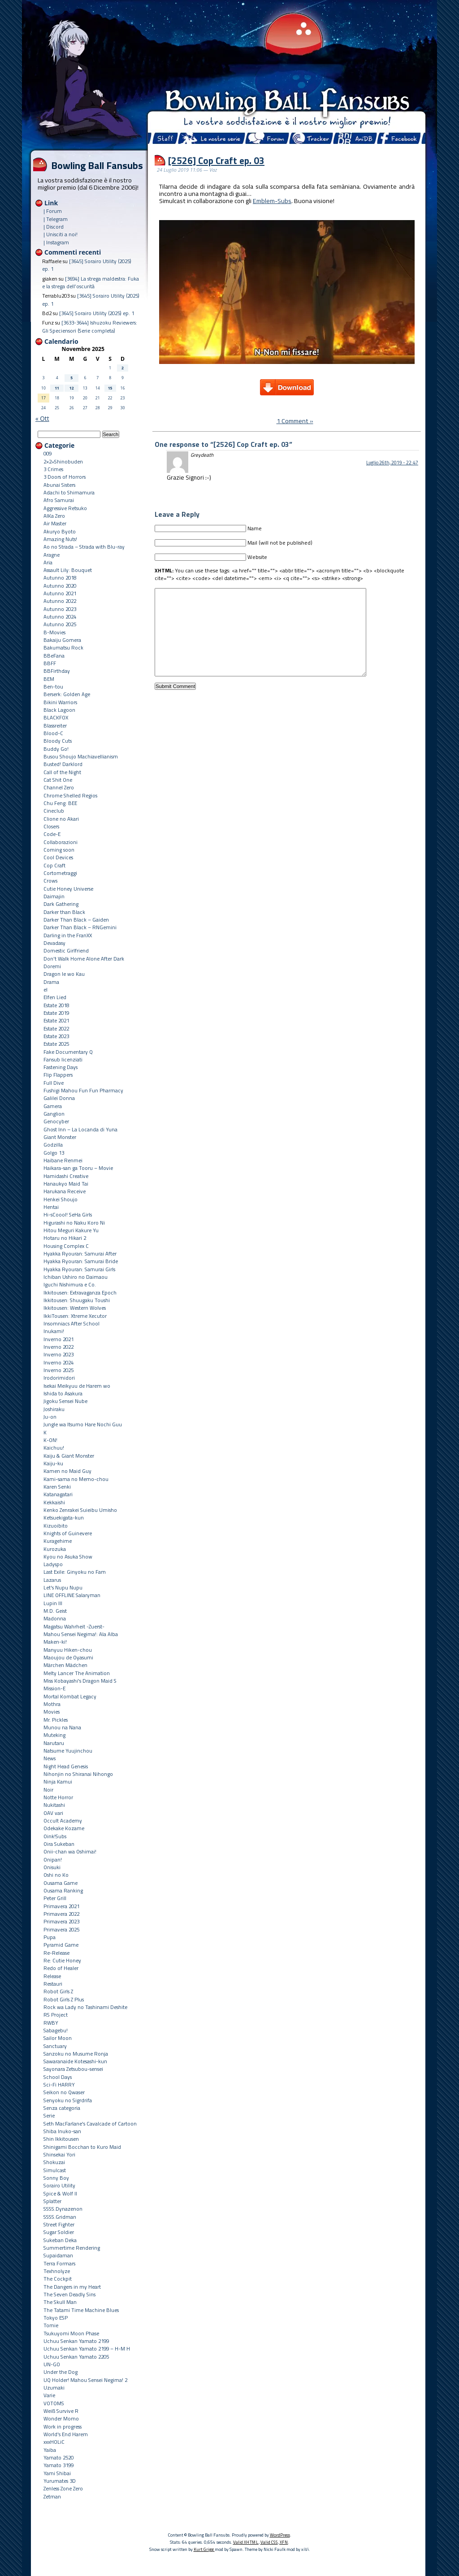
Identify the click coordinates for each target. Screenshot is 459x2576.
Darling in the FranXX (67, 935)
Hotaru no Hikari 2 (64, 1238)
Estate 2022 (56, 1028)
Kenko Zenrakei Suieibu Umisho (80, 1510)
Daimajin (54, 896)
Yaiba (49, 2450)
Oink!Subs (54, 1836)
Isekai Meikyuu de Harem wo (76, 1386)
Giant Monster (59, 1137)
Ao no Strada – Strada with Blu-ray (84, 546)
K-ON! (50, 1440)
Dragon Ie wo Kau (64, 974)
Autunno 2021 (59, 593)
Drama (51, 982)
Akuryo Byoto (59, 531)
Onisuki (52, 1867)
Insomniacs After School (71, 1323)
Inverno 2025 (58, 1370)
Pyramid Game (60, 1944)
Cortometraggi (60, 873)
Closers (51, 826)
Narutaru (53, 1743)
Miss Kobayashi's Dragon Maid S (80, 1680)
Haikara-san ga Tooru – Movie (78, 1168)
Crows (50, 880)
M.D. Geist (55, 1611)
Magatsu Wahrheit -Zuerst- (73, 1626)
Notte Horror (58, 1797)
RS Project (55, 2014)
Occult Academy (62, 1820)
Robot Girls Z (58, 1991)
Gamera (52, 1106)
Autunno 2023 (59, 609)
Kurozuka (54, 1549)
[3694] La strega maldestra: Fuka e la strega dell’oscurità (90, 282)
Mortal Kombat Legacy (69, 1696)
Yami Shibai (57, 2473)
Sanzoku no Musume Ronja (75, 2053)
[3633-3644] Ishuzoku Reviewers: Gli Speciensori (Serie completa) (89, 326)
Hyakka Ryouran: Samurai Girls (79, 1269)
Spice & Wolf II (60, 2193)
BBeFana (54, 655)
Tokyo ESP (55, 2317)
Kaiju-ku (53, 1463)
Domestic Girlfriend (66, 950)
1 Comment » (295, 421)
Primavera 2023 (61, 1921)
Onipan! (52, 1859)
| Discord (53, 226)
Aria (47, 562)
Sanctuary (55, 2046)
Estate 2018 (56, 1005)
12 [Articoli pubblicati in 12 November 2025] (71, 388)
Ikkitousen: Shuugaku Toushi (76, 1300)
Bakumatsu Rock (63, 647)
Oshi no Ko (56, 1875)
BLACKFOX (55, 717)
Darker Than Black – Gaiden (76, 919)
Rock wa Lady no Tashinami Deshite (85, 2007)
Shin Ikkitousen (61, 2139)
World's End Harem (65, 2434)
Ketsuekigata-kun (63, 1517)
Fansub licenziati (62, 1059)
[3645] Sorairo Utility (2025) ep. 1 (96, 313)
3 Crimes (53, 469)
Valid (246, 2542)
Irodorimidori (59, 1377)
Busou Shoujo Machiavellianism (80, 756)
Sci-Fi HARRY (59, 2084)
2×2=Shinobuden (63, 461)
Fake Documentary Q (68, 1052)
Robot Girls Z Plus (63, 1999)
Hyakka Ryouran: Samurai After (80, 1253)
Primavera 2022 (61, 1914)
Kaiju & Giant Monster (68, 1455)
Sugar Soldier (58, 2232)
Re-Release (56, 1953)
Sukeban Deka (60, 2240)
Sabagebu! (55, 2030)
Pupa (49, 1937)
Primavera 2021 (61, 1906)
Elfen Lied (54, 997)
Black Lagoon (59, 710)
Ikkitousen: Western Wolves (74, 1308)
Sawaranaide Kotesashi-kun (75, 2061)
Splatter (52, 2201)
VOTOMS (53, 2403)
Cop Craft (54, 865)
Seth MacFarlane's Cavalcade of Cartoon (90, 2123)
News (49, 1758)
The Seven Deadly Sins (69, 2294)
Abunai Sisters (59, 485)
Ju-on (49, 1416)
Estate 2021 (56, 1020)
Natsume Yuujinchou (67, 1750)
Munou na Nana (62, 1727)
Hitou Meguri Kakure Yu (71, 1230)
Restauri (52, 1983)
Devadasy (54, 943)
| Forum (52, 211)
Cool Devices (58, 857)
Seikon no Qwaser (64, 2092)
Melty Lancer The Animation (76, 1673)
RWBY (50, 2022)
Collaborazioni (60, 842)
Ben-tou (53, 686)
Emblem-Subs (272, 201)
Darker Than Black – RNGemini (80, 927)
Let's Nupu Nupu (62, 1587)
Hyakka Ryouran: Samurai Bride (80, 1261)
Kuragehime (57, 1541)
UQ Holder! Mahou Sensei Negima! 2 (85, 2380)
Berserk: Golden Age (66, 694)
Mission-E (54, 1688)
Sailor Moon (57, 2038)
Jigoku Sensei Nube (65, 1401)
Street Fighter (58, 2224)
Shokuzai (54, 2162)
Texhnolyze (56, 2271)
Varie (49, 2395)
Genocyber (56, 1121)
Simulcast (54, 2170)
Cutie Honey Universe (68, 888)
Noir (48, 1789)
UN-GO (51, 2364)
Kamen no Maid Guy (67, 1471)
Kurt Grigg (204, 2549)
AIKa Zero (54, 516)
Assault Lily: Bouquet (67, 570)
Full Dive (53, 1083)
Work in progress (62, 2426)
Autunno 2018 (59, 577)
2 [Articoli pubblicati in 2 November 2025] (122, 368)
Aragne (51, 554)
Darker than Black (64, 912)
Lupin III (52, 1603)
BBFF (49, 663)
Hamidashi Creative (65, 1176)
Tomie (50, 2325)
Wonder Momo (61, 2418)
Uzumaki (54, 2387)
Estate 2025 (56, 1044)
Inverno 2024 (58, 1362)
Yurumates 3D (59, 2481)
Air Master (54, 523)
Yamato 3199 (58, 2465)
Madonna (54, 1618)
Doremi (52, 966)
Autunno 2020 (59, 585)
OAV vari (53, 1813)
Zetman (52, 2496)
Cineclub (53, 810)
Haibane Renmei (62, 1160)
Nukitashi (54, 1805)
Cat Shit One (57, 780)
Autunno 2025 (59, 624)
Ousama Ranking (63, 1890)
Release (52, 1976)
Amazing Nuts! (60, 539)
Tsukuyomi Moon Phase (71, 2333)
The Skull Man (60, 2302)
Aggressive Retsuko (65, 508)
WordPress (280, 2535)
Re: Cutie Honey (62, 1960)
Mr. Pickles (55, 1719)
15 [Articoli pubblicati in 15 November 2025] (110, 388)
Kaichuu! (53, 1447)
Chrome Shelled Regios (70, 795)
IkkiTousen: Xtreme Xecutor (75, 1316)
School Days (57, 2077)
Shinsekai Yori (59, 2154)
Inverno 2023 (58, 1354)
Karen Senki (57, 1486)
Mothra (52, 1704)
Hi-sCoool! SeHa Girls (67, 1214)
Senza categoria (61, 2108)
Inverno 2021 (58, 1339)
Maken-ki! (55, 1641)
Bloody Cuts (57, 741)
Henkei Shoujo (60, 1199)
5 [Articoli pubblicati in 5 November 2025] (71, 378)
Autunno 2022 (59, 601)
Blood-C (53, 733)
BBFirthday (56, 671)
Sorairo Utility (59, 2185)
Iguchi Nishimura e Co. (69, 1284)
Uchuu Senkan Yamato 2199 (76, 2341)
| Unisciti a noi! (60, 234)
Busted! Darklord (62, 764)
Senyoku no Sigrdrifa (67, 2100)
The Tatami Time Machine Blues (81, 2310)
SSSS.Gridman (59, 2217)
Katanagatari (58, 1494)
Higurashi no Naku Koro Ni (74, 1222)
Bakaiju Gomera (62, 640)
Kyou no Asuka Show (67, 1556)
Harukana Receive (64, 1191)
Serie (49, 2115)
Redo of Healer (60, 1968)
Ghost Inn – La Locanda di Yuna (80, 1129)
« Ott (42, 418)
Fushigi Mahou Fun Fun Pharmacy (83, 1090)
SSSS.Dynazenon (62, 2208)
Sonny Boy (56, 2178)
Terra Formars (59, 2263)
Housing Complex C (66, 1246)
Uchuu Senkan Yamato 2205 (76, 2356)
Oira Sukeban (58, 1844)
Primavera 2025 (61, 1929)
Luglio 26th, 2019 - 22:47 (392, 462)
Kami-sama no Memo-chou (75, 1479)
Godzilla (53, 1144)
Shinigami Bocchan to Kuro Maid (82, 2147)
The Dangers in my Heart (72, 2286)
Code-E (52, 834)
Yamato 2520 (58, 2457)
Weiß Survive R (60, 2411)
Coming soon (58, 849)
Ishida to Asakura (62, 1393)
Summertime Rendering (71, 2247)
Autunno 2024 (59, 616)
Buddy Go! (56, 749)
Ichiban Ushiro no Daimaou (75, 1277)
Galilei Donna (59, 1098)
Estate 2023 (56, 1036)
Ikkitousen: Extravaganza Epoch (80, 1292)
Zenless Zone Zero (63, 2488)
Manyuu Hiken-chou (67, 1650)
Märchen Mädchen (65, 1665)
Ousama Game (60, 1883)
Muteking (54, 1735)
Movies (51, 1711)
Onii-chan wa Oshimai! (69, 1851)
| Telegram (55, 219)
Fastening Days (60, 1067)
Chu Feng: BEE (60, 803)
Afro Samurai (58, 500)
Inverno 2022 (58, 1347)
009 (47, 453)
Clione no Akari (61, 819)
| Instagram (56, 242)
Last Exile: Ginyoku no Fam (74, 1572)
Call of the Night (62, 772)
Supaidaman (58, 2255)
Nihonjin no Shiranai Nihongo (78, 1774)
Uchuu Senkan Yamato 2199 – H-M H (86, 2348)
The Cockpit (57, 2278)
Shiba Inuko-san (62, 2131)
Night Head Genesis (65, 1766)
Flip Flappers (58, 1074)
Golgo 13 (53, 1152)
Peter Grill (54, 1898)
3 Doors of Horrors (64, 477)
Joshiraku (54, 1409)
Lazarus (52, 1580)
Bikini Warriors (60, 702)
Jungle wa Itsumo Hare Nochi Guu (82, 1424)
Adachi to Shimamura (69, 492)
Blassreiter (55, 725)
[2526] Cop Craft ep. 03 (216, 160)
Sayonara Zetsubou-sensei (73, 2069)
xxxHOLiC (54, 2442)
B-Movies (54, 632)
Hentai (51, 1207)
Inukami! (53, 1331)
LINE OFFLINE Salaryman (71, 1595)
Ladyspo (53, 1564)
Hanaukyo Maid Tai (65, 1183)
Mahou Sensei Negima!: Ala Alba (80, 1634)
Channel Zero (58, 787)
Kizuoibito (55, 1525)
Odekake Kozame (63, 1828)
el (45, 989)
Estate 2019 (56, 1013)
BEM (48, 679)
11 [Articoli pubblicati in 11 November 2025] (57, 388)
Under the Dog (60, 2372)
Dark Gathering (60, 904)
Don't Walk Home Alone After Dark (83, 958)
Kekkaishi (54, 1502)
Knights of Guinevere (67, 1533)
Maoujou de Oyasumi (68, 1657)
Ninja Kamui (57, 1781)
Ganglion (54, 1113)
